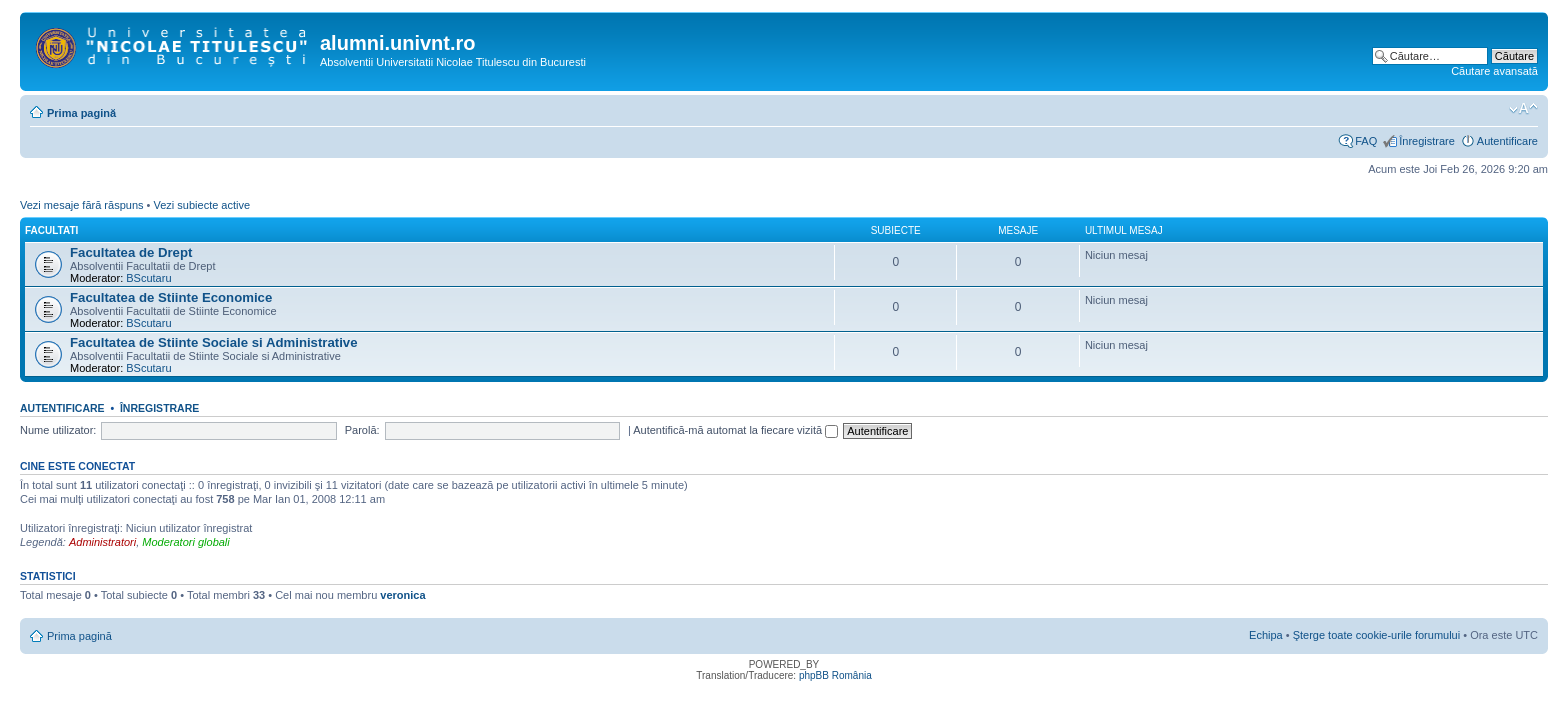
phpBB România (835, 675)
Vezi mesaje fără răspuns (82, 205)
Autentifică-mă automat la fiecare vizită (735, 430)
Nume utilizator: (58, 430)
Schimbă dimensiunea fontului (1523, 109)
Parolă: (362, 430)
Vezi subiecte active (201, 205)
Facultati (51, 230)
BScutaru (148, 278)
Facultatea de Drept (131, 252)
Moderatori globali (185, 542)
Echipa (1266, 635)
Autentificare (1507, 141)
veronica (402, 595)
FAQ (1366, 141)
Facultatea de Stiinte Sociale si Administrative (214, 342)
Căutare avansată (1494, 71)
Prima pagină (81, 113)
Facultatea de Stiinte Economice (171, 297)
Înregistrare (1427, 141)
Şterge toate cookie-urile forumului (1377, 635)
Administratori (102, 542)
